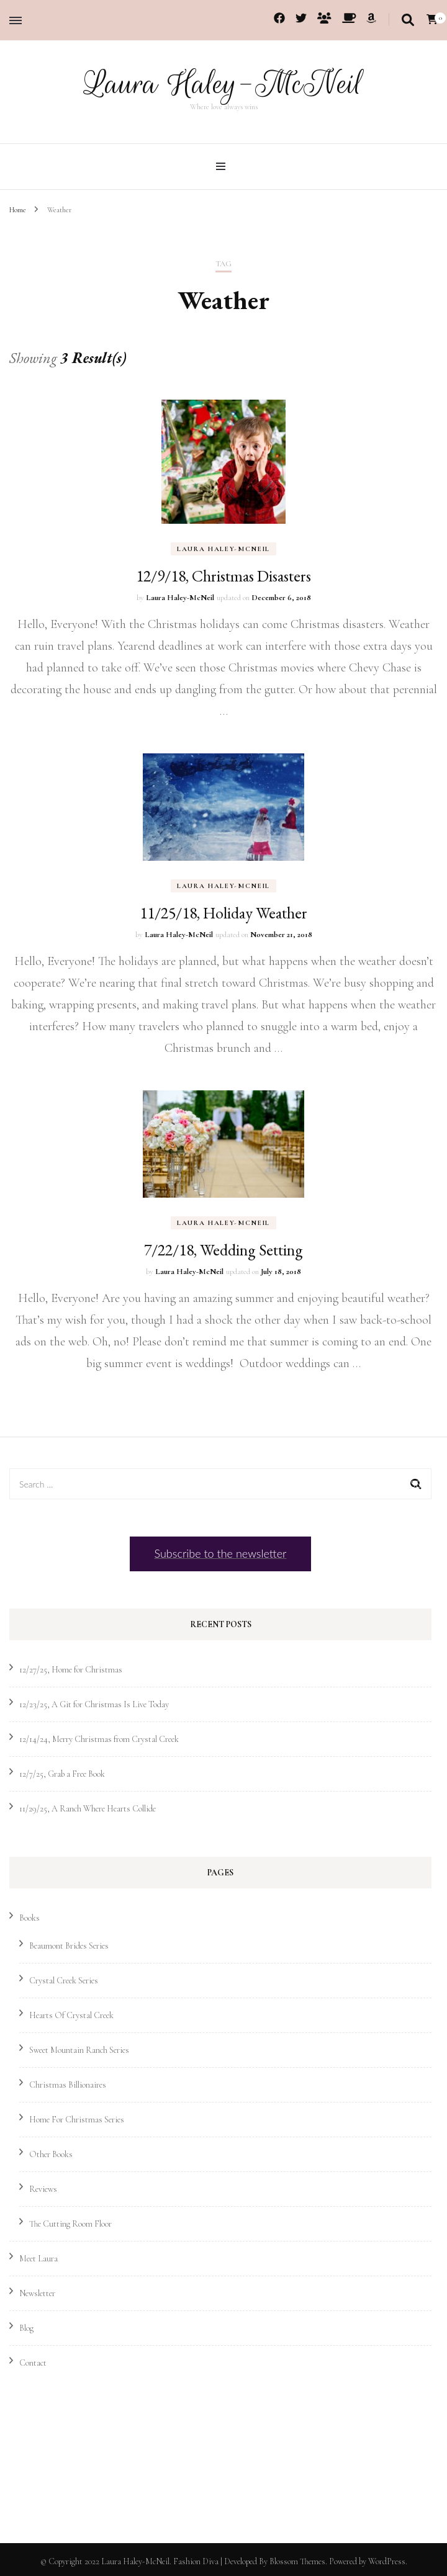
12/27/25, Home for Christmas (70, 1669)
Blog (26, 2327)
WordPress (386, 2561)
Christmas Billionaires (67, 2084)
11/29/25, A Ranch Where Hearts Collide (87, 1808)
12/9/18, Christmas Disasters (223, 575)
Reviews (43, 2188)
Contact (33, 2362)
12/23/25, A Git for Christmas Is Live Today (94, 1704)
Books (29, 1917)
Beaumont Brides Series (69, 1945)
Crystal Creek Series (63, 1980)
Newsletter (37, 2292)
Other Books (51, 2153)
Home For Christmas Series (76, 2119)
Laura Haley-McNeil (223, 83)
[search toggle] (408, 20)
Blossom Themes (297, 2561)
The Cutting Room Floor (70, 2223)
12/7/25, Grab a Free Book (62, 1773)
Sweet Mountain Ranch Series (79, 2049)
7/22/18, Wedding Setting (223, 1249)
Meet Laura (38, 2258)
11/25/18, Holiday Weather (223, 912)
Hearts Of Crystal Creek (71, 2014)
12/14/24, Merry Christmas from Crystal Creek (99, 1738)
